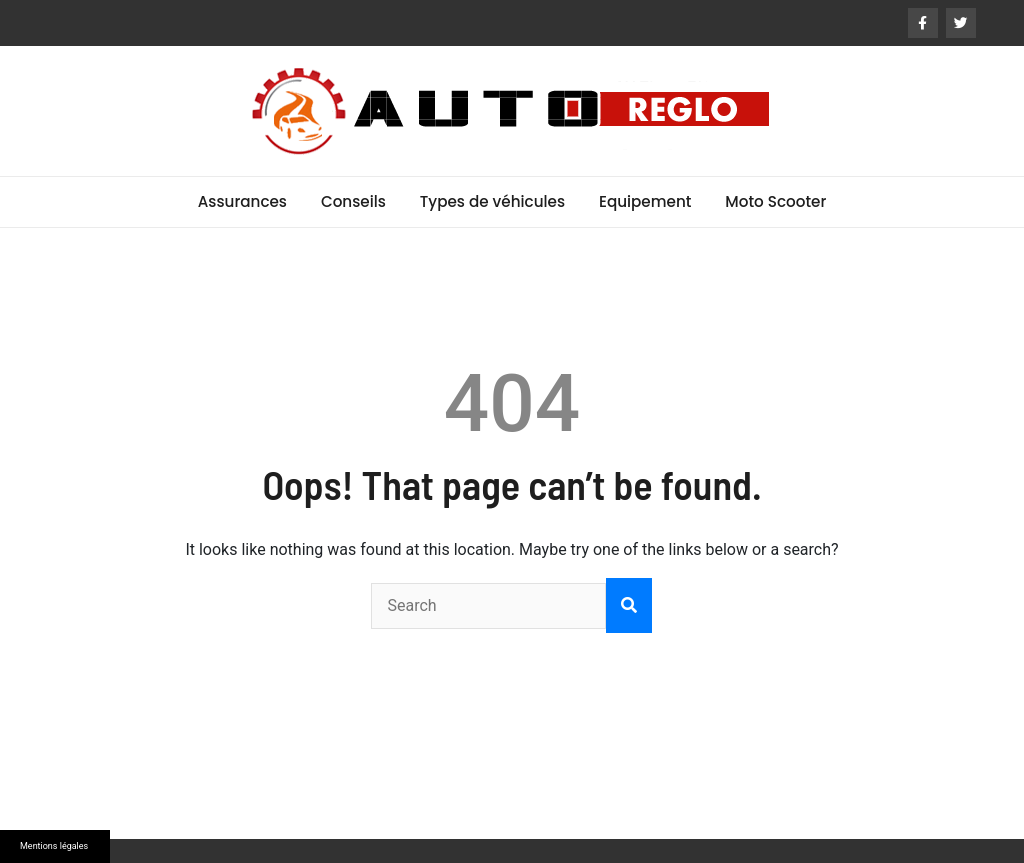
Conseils (353, 201)
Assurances (242, 201)
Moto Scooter (775, 201)
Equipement (645, 201)
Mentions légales (54, 846)
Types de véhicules (492, 201)
